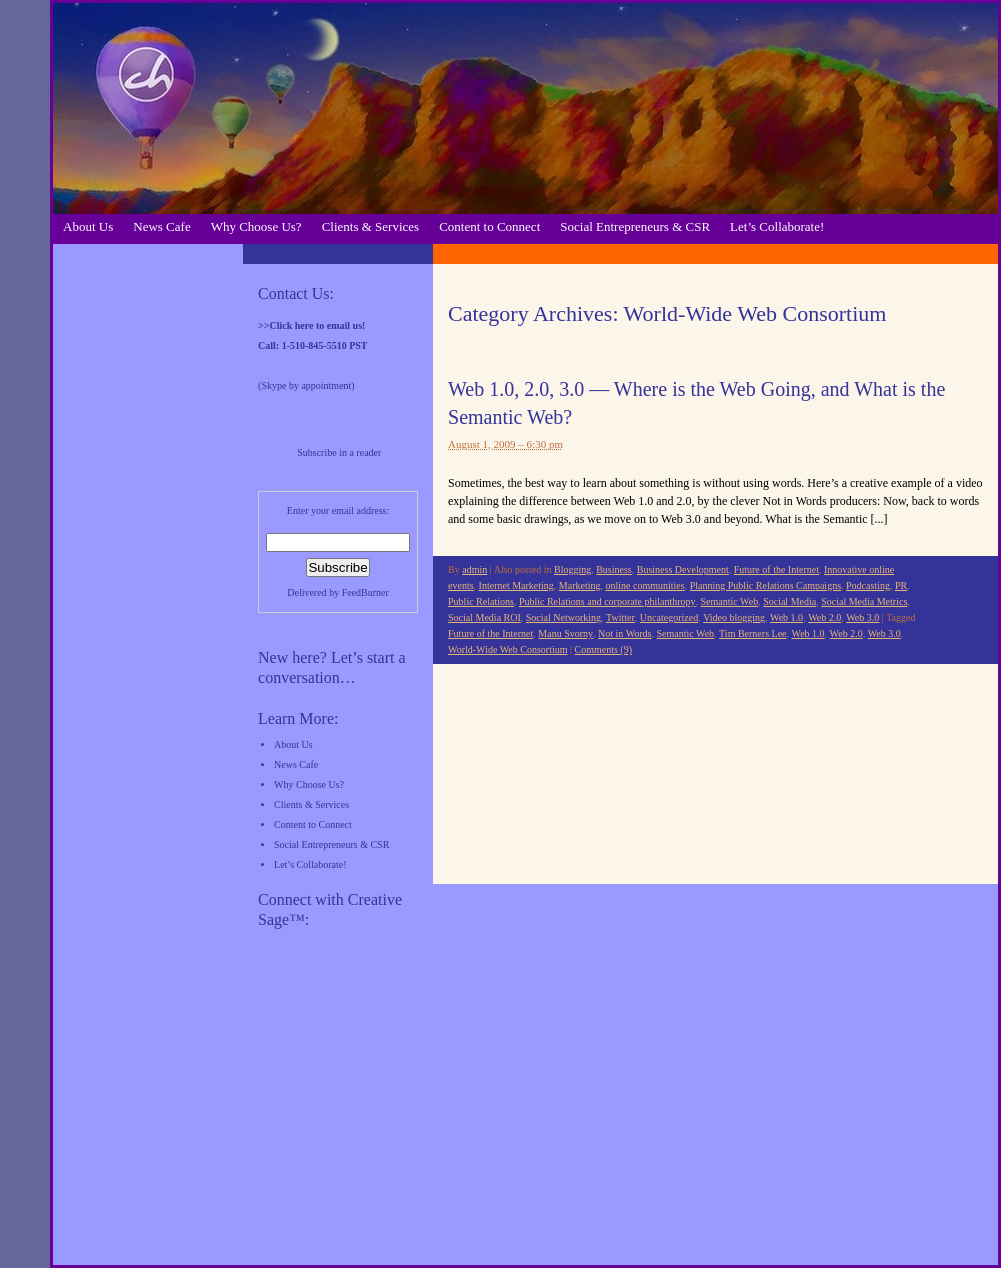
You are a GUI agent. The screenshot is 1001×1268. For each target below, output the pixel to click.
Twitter (620, 617)
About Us (88, 226)
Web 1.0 (786, 617)
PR (901, 585)
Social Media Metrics (864, 601)
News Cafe (161, 226)
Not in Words (624, 633)
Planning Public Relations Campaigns (765, 585)
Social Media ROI (484, 617)
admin (474, 569)
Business (614, 569)
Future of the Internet (776, 569)
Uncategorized (669, 617)
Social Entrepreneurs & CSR (635, 226)
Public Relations (481, 601)
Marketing (580, 585)
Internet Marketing (516, 585)
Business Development (683, 569)
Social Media (789, 601)
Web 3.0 (862, 617)
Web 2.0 (824, 617)
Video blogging (734, 617)
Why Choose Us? (256, 226)
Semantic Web (730, 601)
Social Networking (563, 617)
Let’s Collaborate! (777, 226)
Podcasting (868, 585)
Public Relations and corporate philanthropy (607, 601)
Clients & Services (371, 226)
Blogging (572, 569)
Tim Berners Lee (752, 633)
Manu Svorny (565, 633)
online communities (645, 585)
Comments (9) (604, 649)
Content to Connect (489, 226)
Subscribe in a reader (339, 452)
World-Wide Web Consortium (507, 649)
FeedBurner (365, 592)
